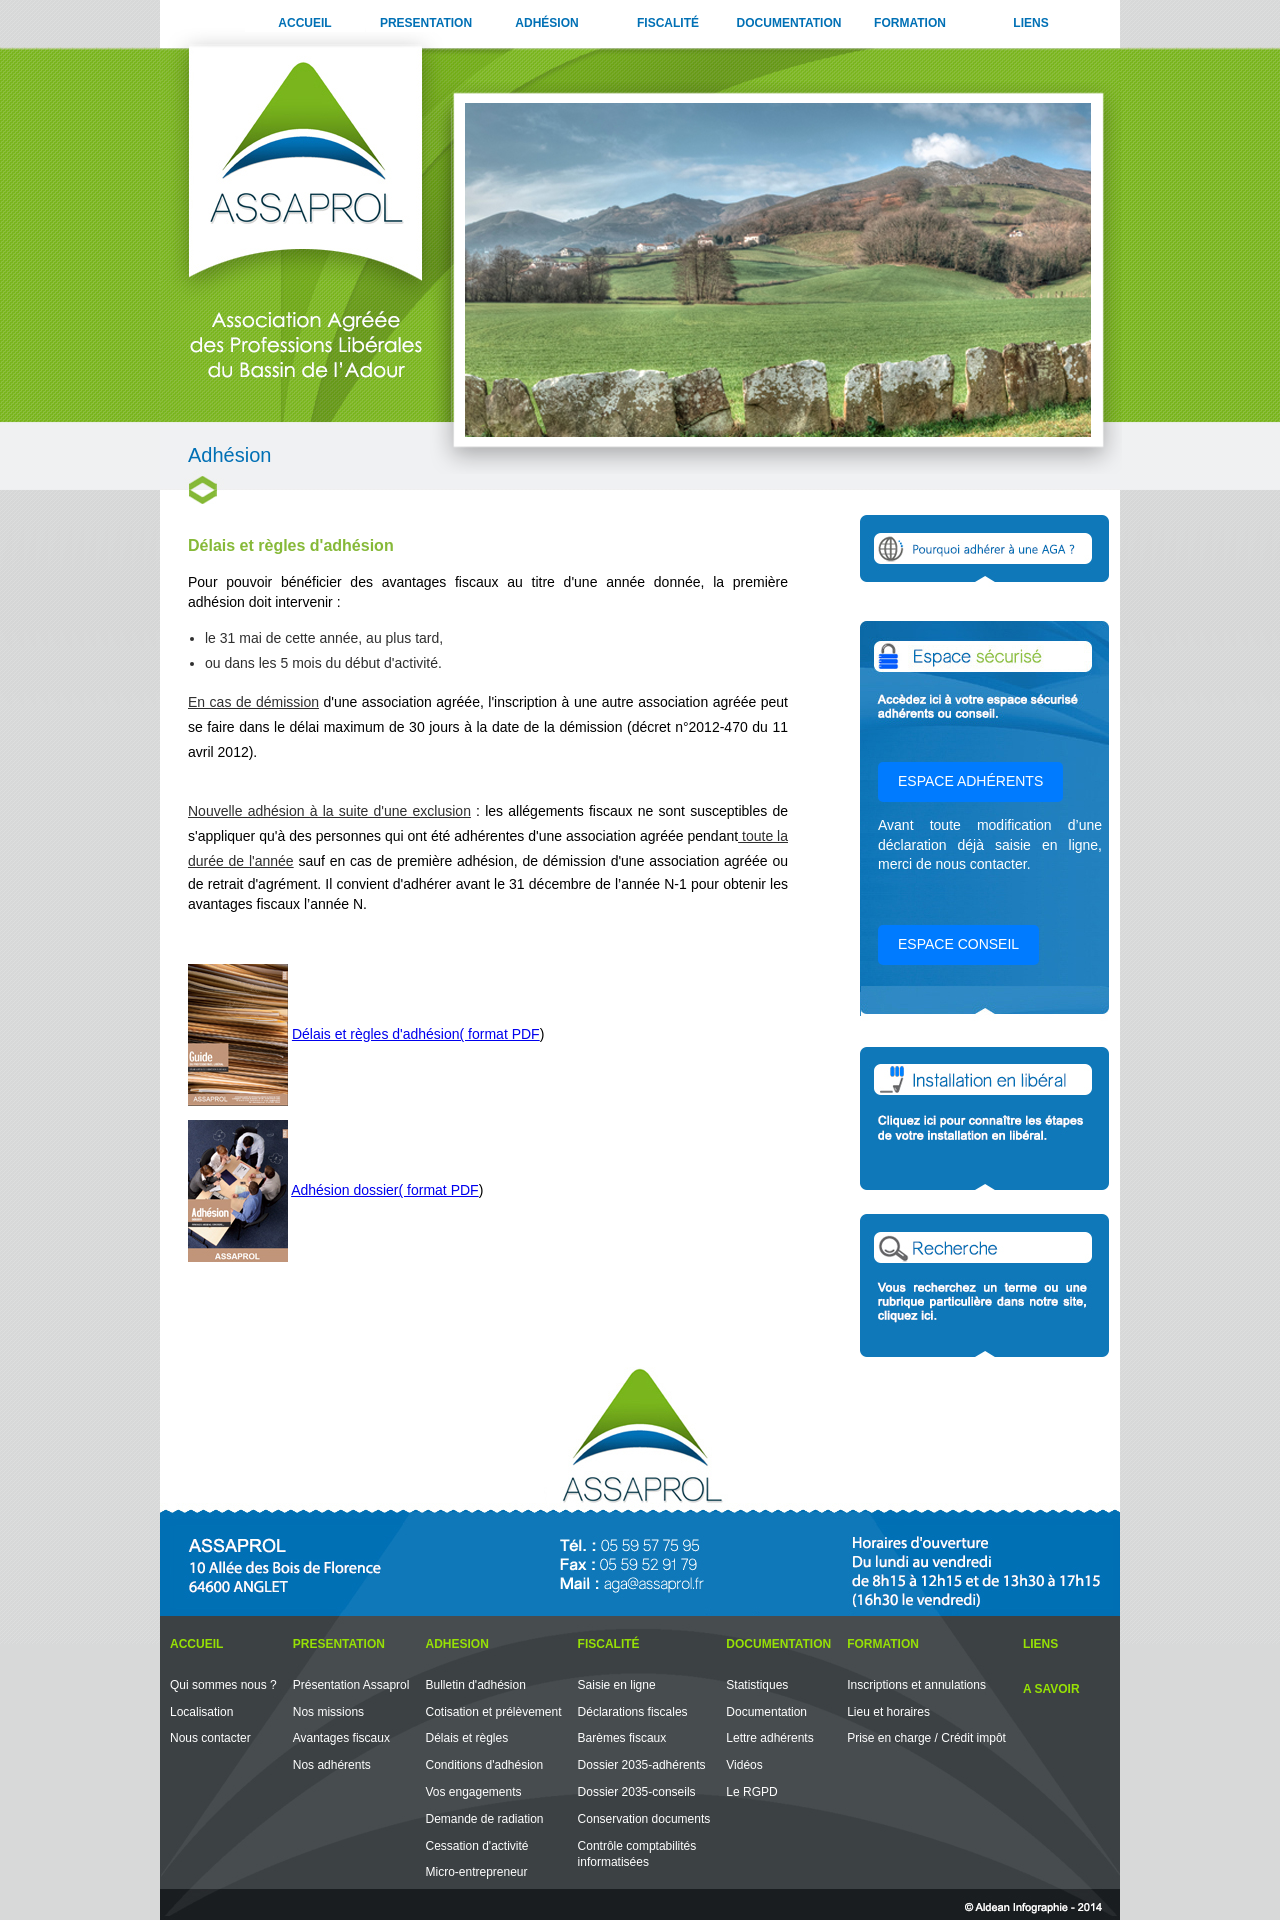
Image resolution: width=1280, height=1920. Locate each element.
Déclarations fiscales (633, 1712)
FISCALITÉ (668, 23)
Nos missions (328, 1712)
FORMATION (910, 23)
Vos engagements (473, 1792)
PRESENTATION (426, 23)
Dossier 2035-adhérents (642, 1765)
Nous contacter (210, 1738)
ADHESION (456, 1644)
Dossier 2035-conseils (637, 1792)
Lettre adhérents (769, 1738)
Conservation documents (644, 1819)
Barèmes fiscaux (622, 1738)
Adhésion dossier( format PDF (385, 1190)
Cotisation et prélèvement (493, 1712)
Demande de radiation (484, 1819)
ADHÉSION (546, 23)
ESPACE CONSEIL (958, 944)
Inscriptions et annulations (916, 1685)
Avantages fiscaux (341, 1738)
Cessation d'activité (476, 1846)
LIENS (1030, 23)
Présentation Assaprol (351, 1685)
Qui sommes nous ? (223, 1685)
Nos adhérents (332, 1765)
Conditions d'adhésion (484, 1765)
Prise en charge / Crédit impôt (926, 1738)
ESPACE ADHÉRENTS (970, 781)
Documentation (766, 1712)
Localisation (201, 1712)
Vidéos (744, 1765)
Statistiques (757, 1685)
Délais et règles (466, 1738)
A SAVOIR (1051, 1689)
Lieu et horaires (888, 1712)
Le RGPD (751, 1792)
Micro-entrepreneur (476, 1872)
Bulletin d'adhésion (475, 1685)
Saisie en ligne (617, 1685)
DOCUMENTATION (789, 23)
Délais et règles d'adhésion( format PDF (416, 1034)
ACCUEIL (304, 23)
